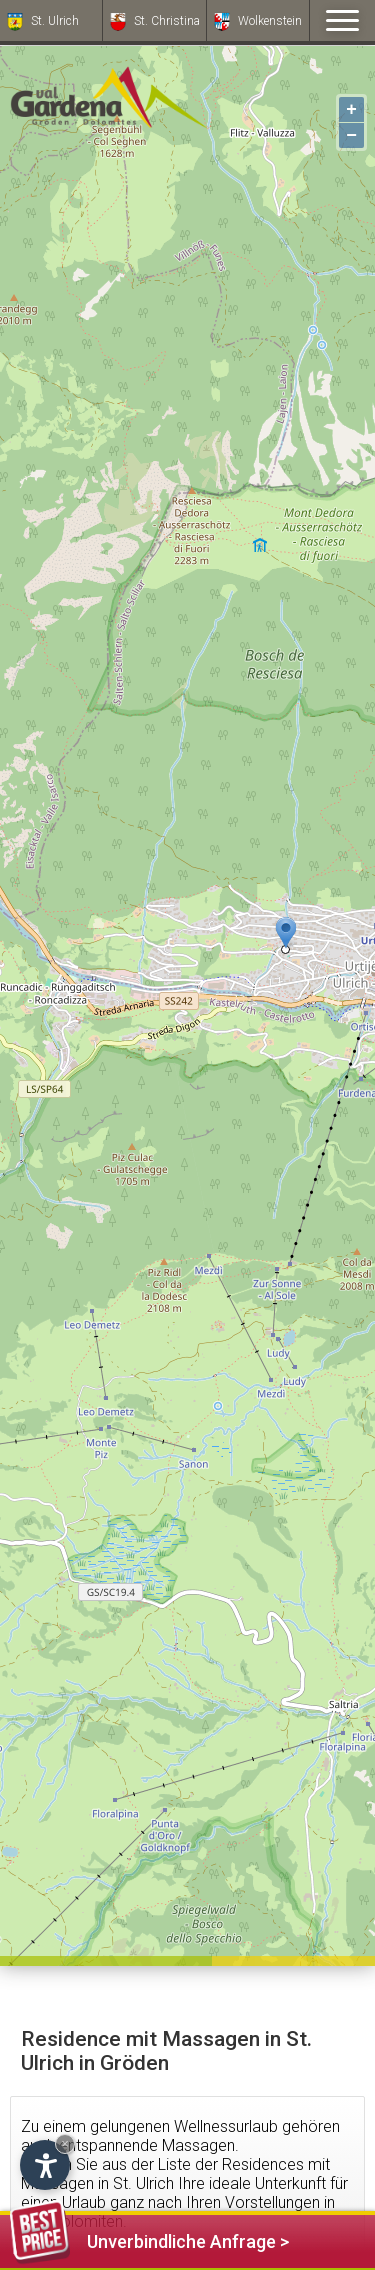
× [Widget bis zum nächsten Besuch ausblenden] (65, 2143)
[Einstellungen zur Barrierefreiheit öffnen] (45, 2165)
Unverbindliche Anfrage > (149, 2238)
